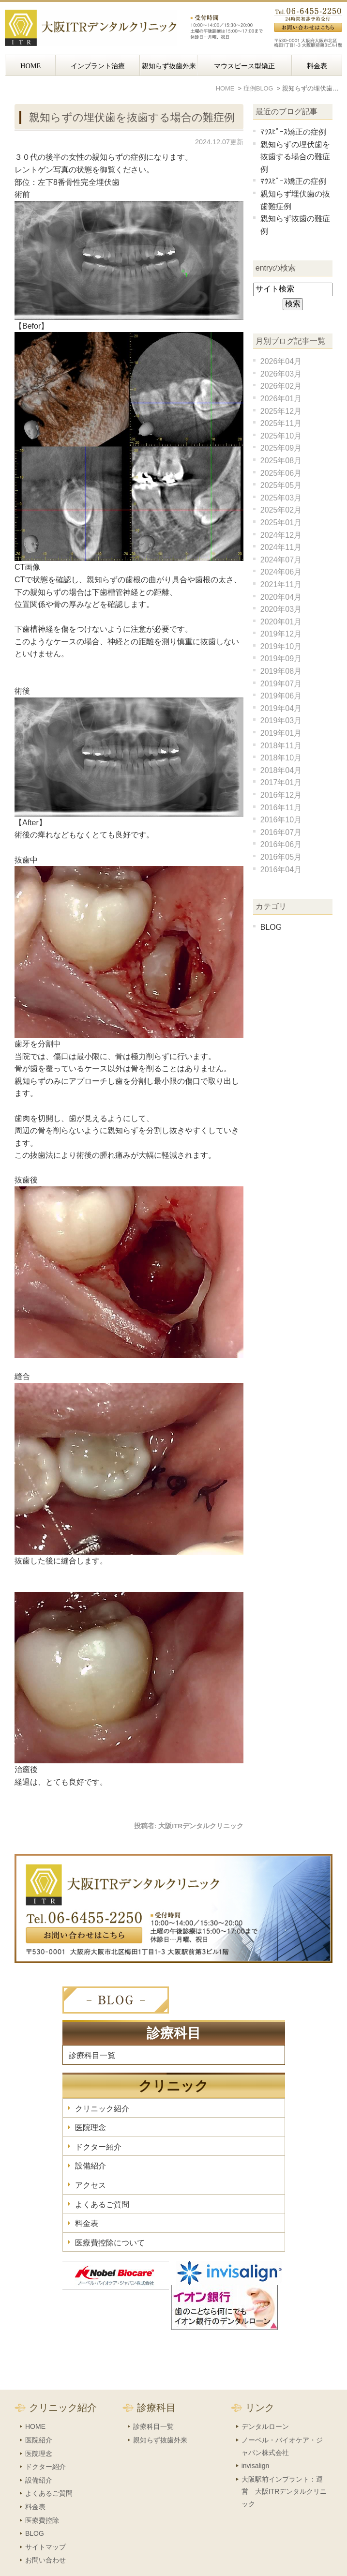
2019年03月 (281, 720)
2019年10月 (281, 646)
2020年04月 (281, 597)
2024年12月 (281, 535)
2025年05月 (281, 485)
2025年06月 (281, 473)
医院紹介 (38, 2419)
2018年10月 (281, 758)
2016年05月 (281, 857)
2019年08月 (281, 671)
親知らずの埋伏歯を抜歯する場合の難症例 (132, 117)
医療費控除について (110, 2243)
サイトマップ (45, 2526)
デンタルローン (265, 2405)
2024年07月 (281, 560)
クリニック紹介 (102, 2109)
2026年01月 (281, 398)
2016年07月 (281, 832)
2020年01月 (281, 622)
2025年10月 (281, 436)
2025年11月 (281, 423)
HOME (30, 66)
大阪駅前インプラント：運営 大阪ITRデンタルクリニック (284, 2471)
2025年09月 (281, 448)
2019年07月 (281, 684)
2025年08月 (281, 460)
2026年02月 (281, 386)
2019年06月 (281, 696)
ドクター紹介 (98, 2147)
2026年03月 (281, 374)
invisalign (255, 2445)
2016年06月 (281, 844)
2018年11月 (281, 746)
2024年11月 (281, 547)
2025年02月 (281, 510)
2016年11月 (281, 807)
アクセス (90, 2185)
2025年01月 (281, 522)
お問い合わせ (45, 2539)
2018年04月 (281, 770)
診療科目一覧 (92, 2055)
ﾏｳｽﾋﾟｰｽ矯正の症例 (293, 132)
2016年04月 (281, 869)
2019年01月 (281, 733)
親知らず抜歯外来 (169, 66)
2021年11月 (281, 584)
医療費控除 (42, 2499)
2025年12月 (281, 411)
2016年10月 (281, 820)
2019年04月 (281, 708)
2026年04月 (281, 361)
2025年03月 (281, 498)
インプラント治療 (98, 66)
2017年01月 (281, 782)
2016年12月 (281, 795)
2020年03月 (281, 609)
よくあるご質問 (102, 2204)
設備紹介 (90, 2166)
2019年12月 (281, 634)
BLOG (271, 927)
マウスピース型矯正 (244, 66)
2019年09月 (281, 658)
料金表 (317, 66)
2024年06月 (281, 572)
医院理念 (90, 2127)
